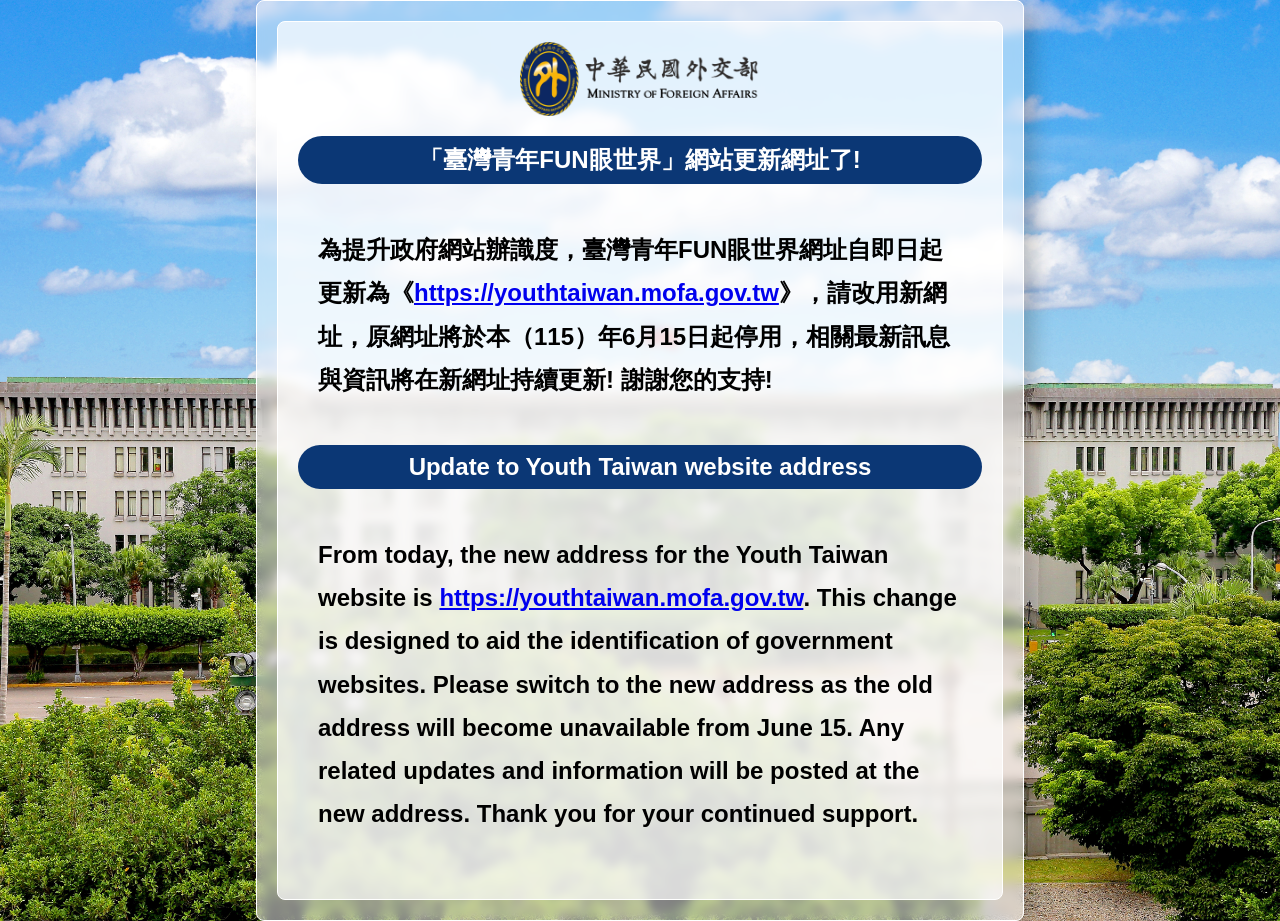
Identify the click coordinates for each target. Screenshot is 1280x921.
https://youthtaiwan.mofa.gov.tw (596, 292)
